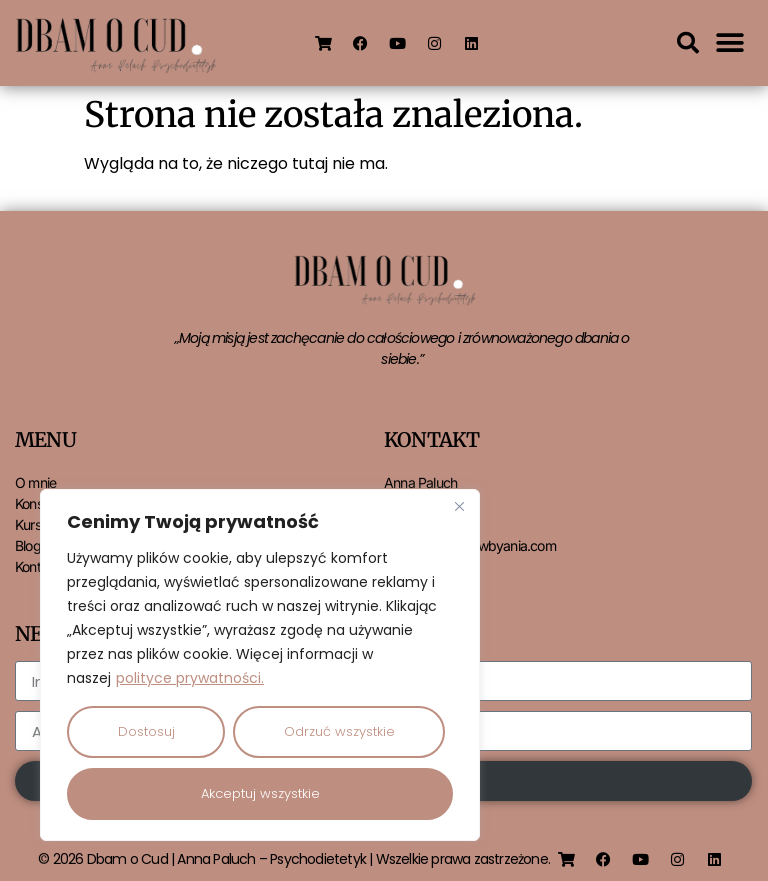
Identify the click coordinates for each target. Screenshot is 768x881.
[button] (688, 43)
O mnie (35, 482)
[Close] (459, 506)
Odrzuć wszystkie (339, 731)
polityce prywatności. (190, 678)
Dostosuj (146, 731)
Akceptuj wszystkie (260, 793)
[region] (260, 665)
